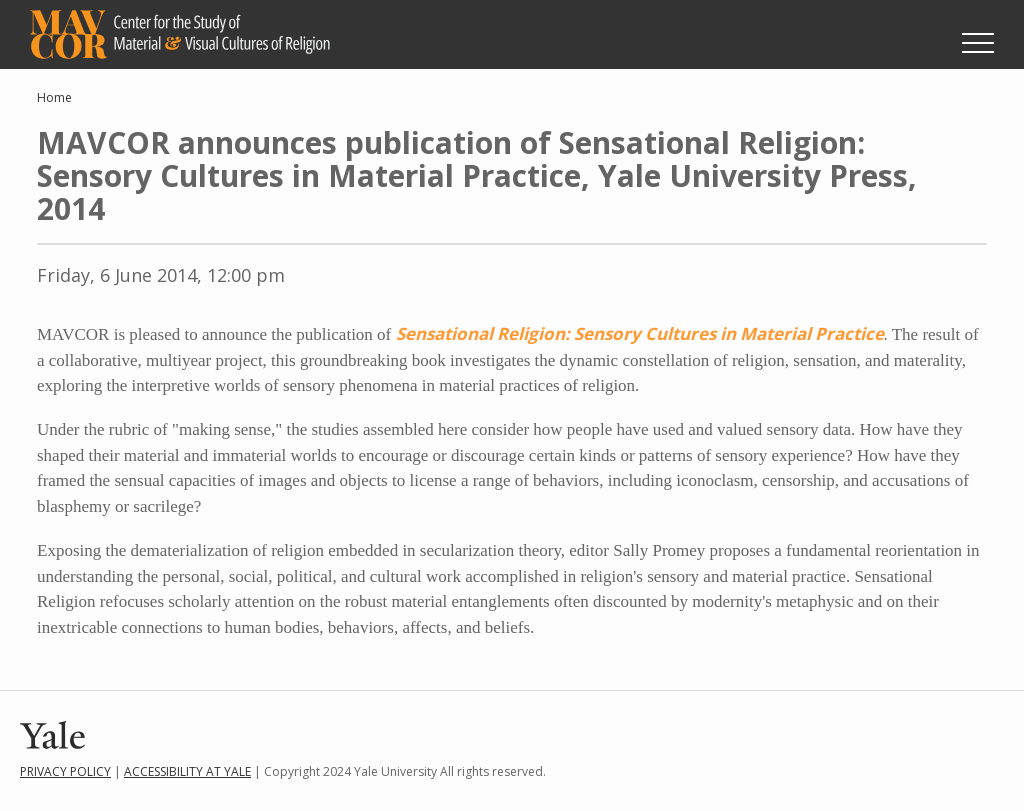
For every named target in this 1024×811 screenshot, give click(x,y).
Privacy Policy (65, 771)
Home (54, 97)
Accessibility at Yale (187, 771)
